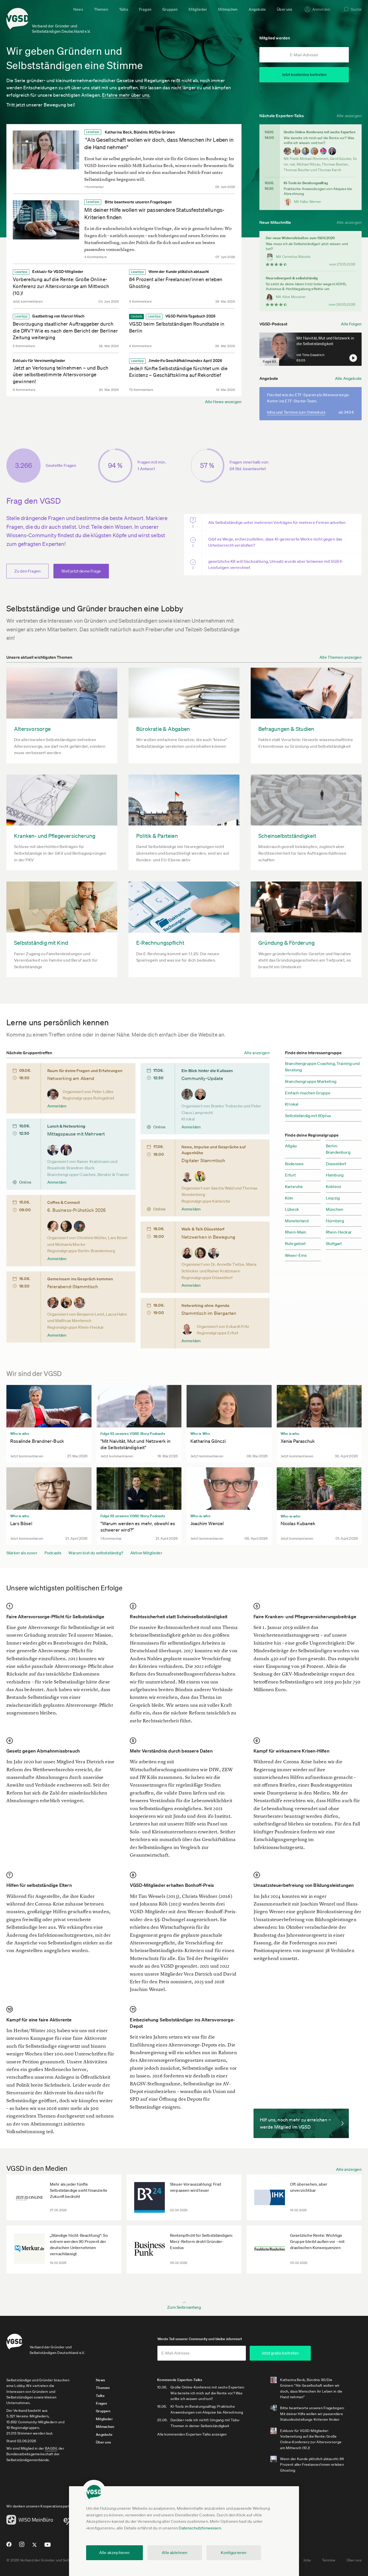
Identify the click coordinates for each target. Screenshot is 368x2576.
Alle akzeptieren (114, 2552)
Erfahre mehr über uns (126, 95)
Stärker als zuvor (21, 1552)
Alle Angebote (348, 378)
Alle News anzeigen (223, 401)
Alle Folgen (351, 324)
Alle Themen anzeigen (340, 657)
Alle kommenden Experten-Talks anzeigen (192, 2434)
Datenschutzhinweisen (200, 2527)
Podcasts (52, 1552)
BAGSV (51, 2448)
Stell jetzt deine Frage (81, 571)
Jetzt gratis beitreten (280, 2352)
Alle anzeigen (349, 115)
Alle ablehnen (174, 2552)
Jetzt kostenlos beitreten (304, 74)
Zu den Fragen (27, 571)
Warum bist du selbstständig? (95, 1552)
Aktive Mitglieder (146, 1552)
